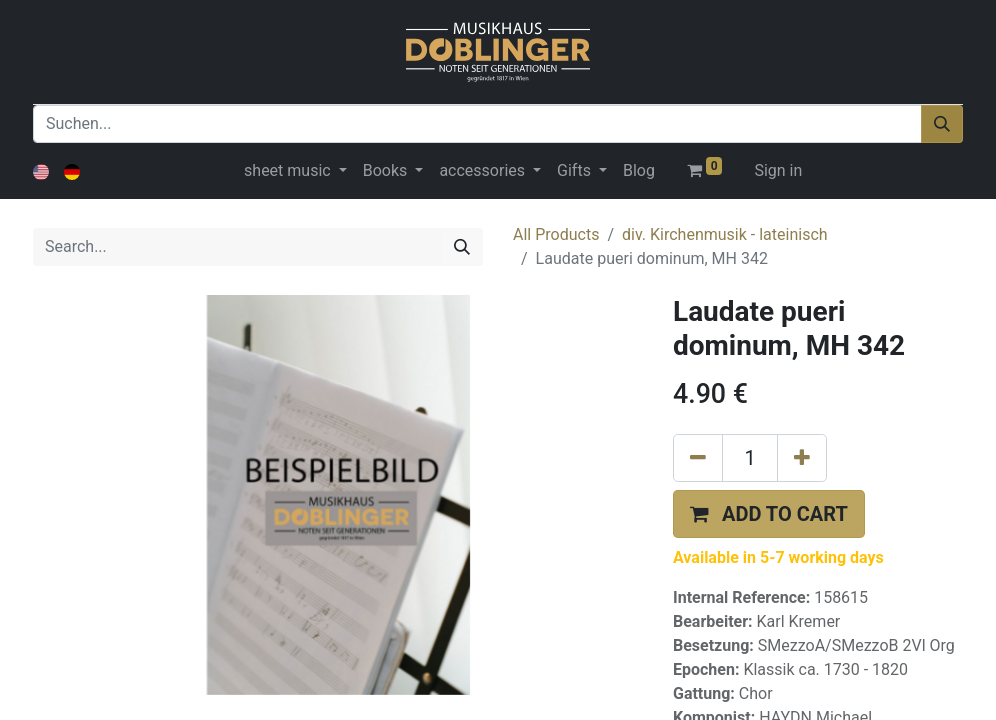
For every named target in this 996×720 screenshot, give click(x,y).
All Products (556, 234)
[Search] (462, 247)
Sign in (778, 170)
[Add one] (802, 458)
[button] (769, 514)
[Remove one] (698, 458)
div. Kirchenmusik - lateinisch (725, 234)
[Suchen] (942, 124)
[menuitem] (639, 171)
